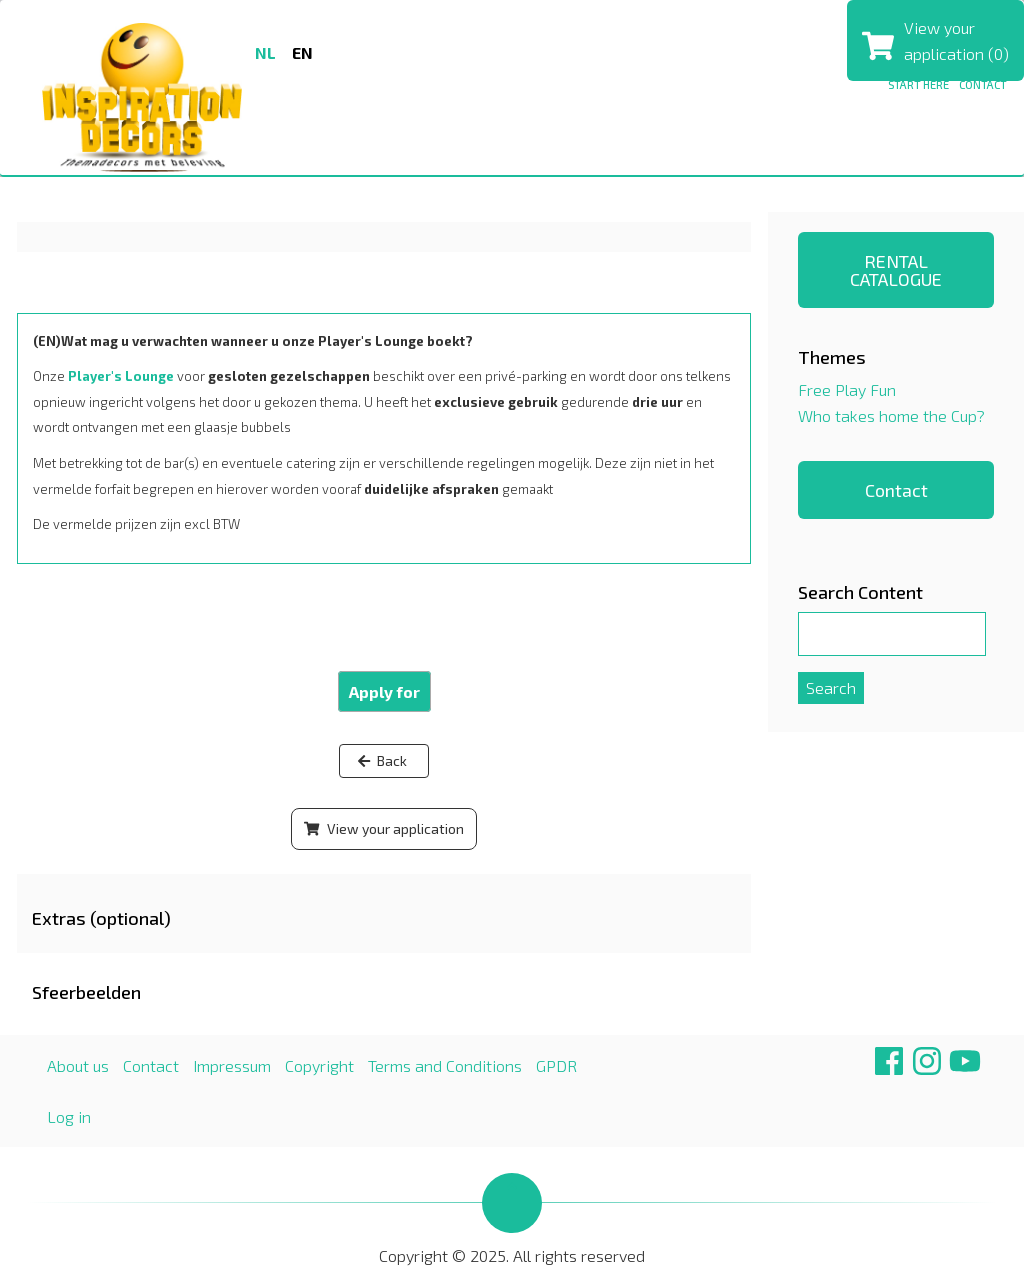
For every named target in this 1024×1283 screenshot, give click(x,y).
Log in (69, 1116)
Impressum (232, 1065)
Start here (918, 84)
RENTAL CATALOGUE (896, 270)
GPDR (556, 1065)
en (302, 52)
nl (265, 52)
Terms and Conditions (445, 1065)
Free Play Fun (847, 389)
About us (78, 1065)
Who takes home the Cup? (891, 415)
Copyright (319, 1065)
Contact (983, 84)
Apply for (384, 691)
